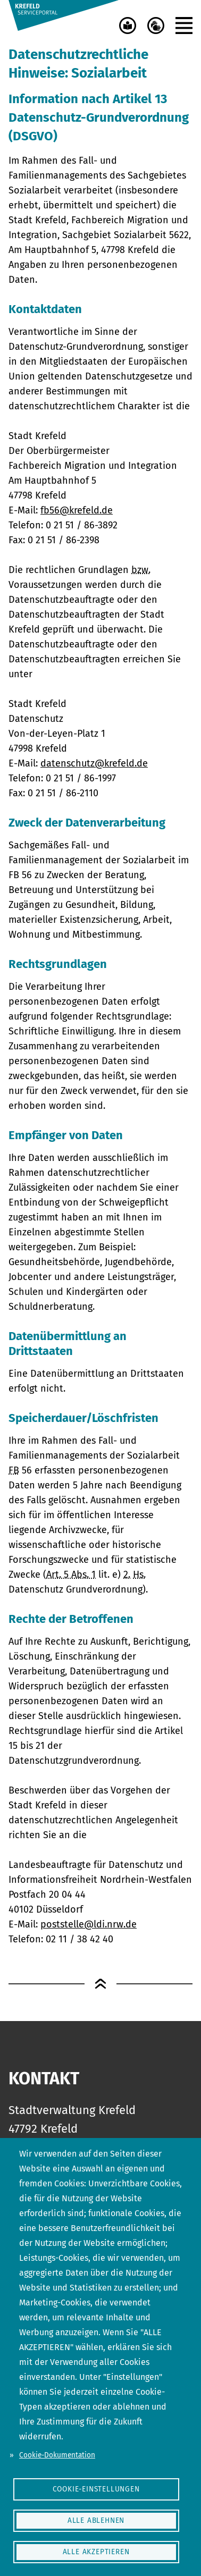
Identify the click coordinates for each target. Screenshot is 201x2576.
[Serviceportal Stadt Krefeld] (64, 15)
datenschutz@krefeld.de (94, 763)
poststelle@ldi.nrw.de (88, 1924)
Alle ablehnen (96, 2520)
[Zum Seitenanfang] (100, 1983)
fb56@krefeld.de (76, 510)
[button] (183, 25)
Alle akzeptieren (96, 2551)
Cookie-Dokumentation (57, 2455)
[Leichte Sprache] (127, 25)
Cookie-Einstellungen (96, 2489)
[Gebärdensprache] (155, 25)
